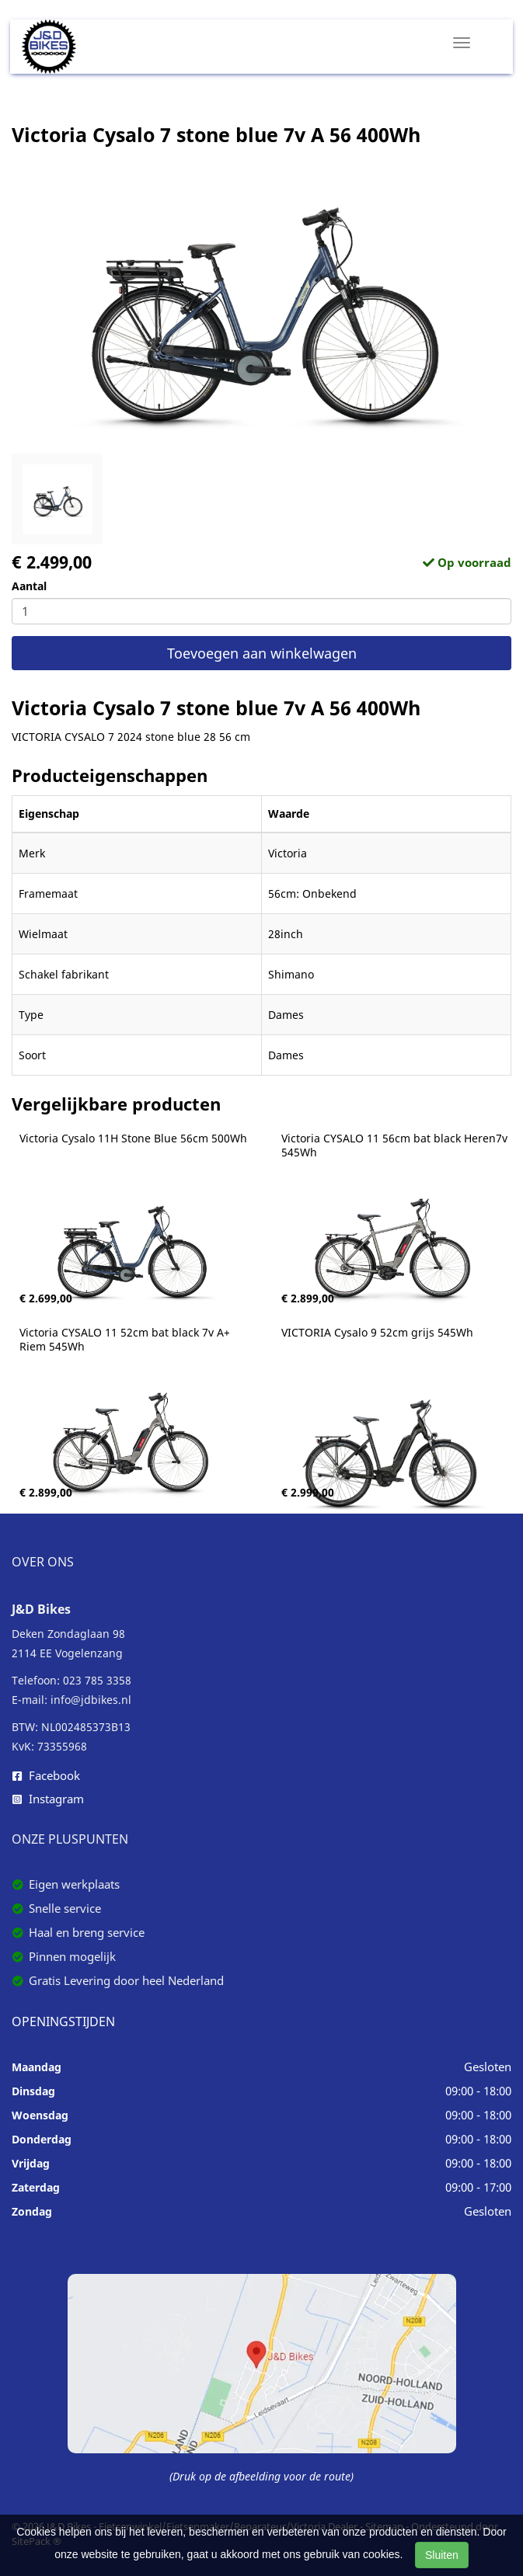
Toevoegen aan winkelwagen (262, 653)
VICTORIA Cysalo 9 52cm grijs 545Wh (377, 1333)
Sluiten (441, 2555)
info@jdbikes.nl (91, 1699)
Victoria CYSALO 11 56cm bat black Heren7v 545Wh (396, 1145)
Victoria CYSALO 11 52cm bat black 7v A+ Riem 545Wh (126, 1340)
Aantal (29, 586)
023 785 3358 (97, 1680)
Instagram (48, 1798)
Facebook (46, 1775)
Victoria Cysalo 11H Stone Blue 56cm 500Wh (133, 1138)
